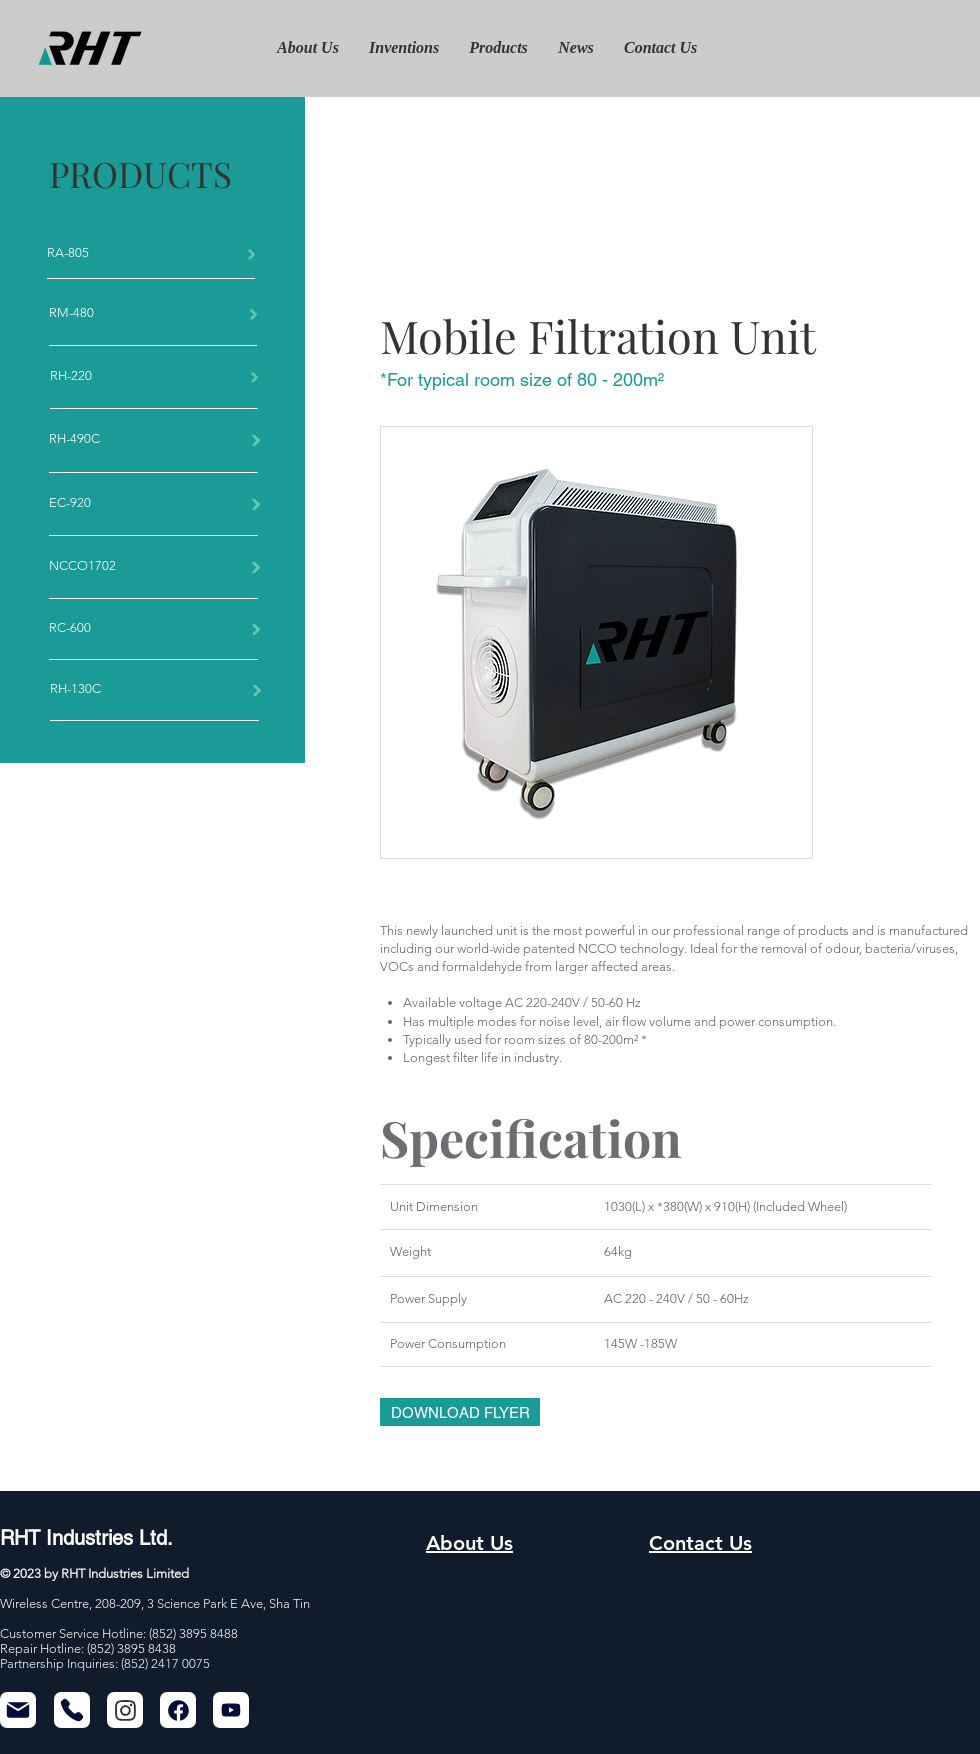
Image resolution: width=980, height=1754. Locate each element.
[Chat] (125, 1710)
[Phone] (72, 1710)
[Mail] (18, 1710)
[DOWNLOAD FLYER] (460, 1412)
